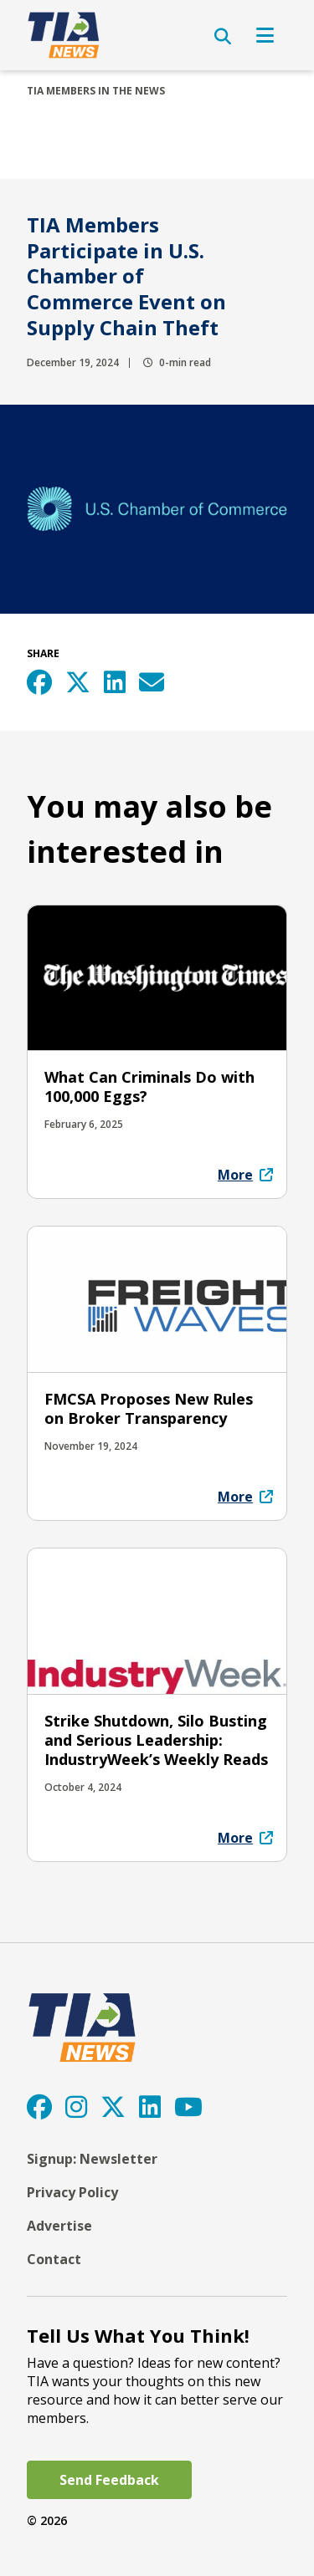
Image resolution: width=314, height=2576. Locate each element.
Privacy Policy (72, 2192)
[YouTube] (188, 2106)
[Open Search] (222, 37)
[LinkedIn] (150, 2106)
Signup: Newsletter (92, 2159)
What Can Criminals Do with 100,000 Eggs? (149, 1086)
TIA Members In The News (96, 91)
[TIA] (65, 35)
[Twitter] (113, 2106)
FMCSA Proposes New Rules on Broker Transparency (148, 1408)
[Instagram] (76, 2106)
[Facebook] (39, 2106)
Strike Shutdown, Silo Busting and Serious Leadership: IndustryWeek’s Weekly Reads (156, 1740)
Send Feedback (109, 2480)
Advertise (59, 2225)
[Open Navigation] (265, 35)
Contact (54, 2259)
